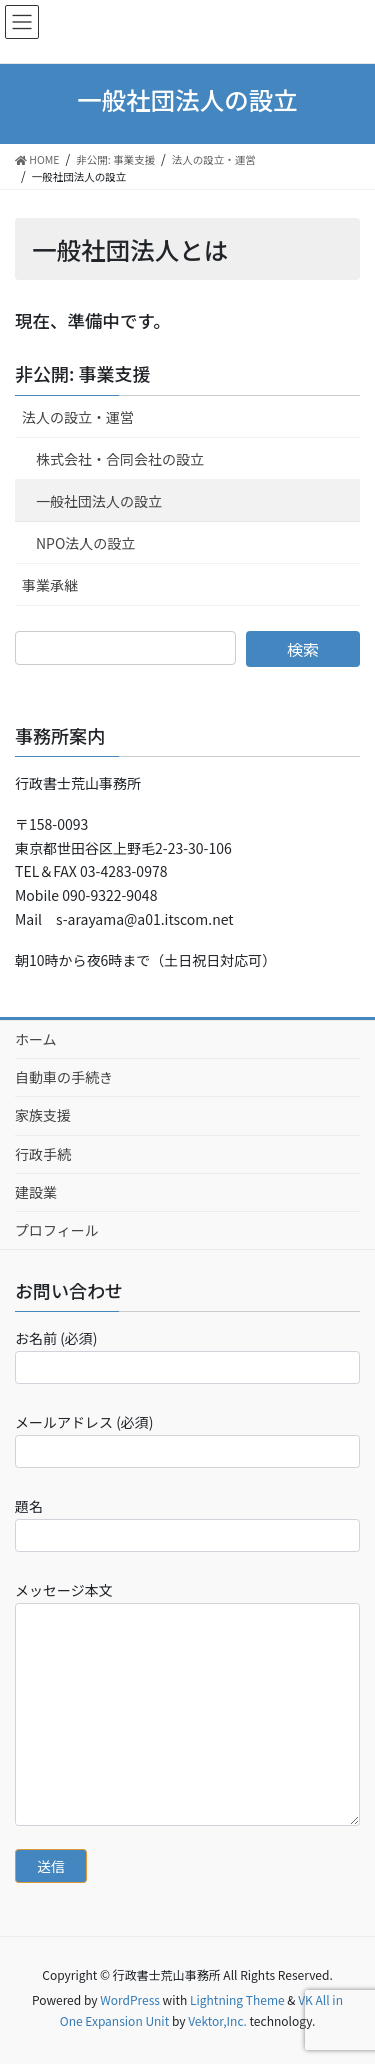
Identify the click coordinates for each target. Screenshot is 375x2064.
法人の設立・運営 (78, 417)
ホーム (36, 1039)
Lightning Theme (237, 1999)
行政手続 (43, 1154)
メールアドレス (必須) (187, 1440)
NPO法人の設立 (85, 543)
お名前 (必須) (187, 1356)
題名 (187, 1524)
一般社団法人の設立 (99, 501)
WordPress (130, 1999)
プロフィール (57, 1230)
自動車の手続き (64, 1077)
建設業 (36, 1192)
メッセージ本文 (187, 1702)
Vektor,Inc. (217, 2020)
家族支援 (43, 1115)
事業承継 (50, 585)
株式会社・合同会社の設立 (120, 459)
